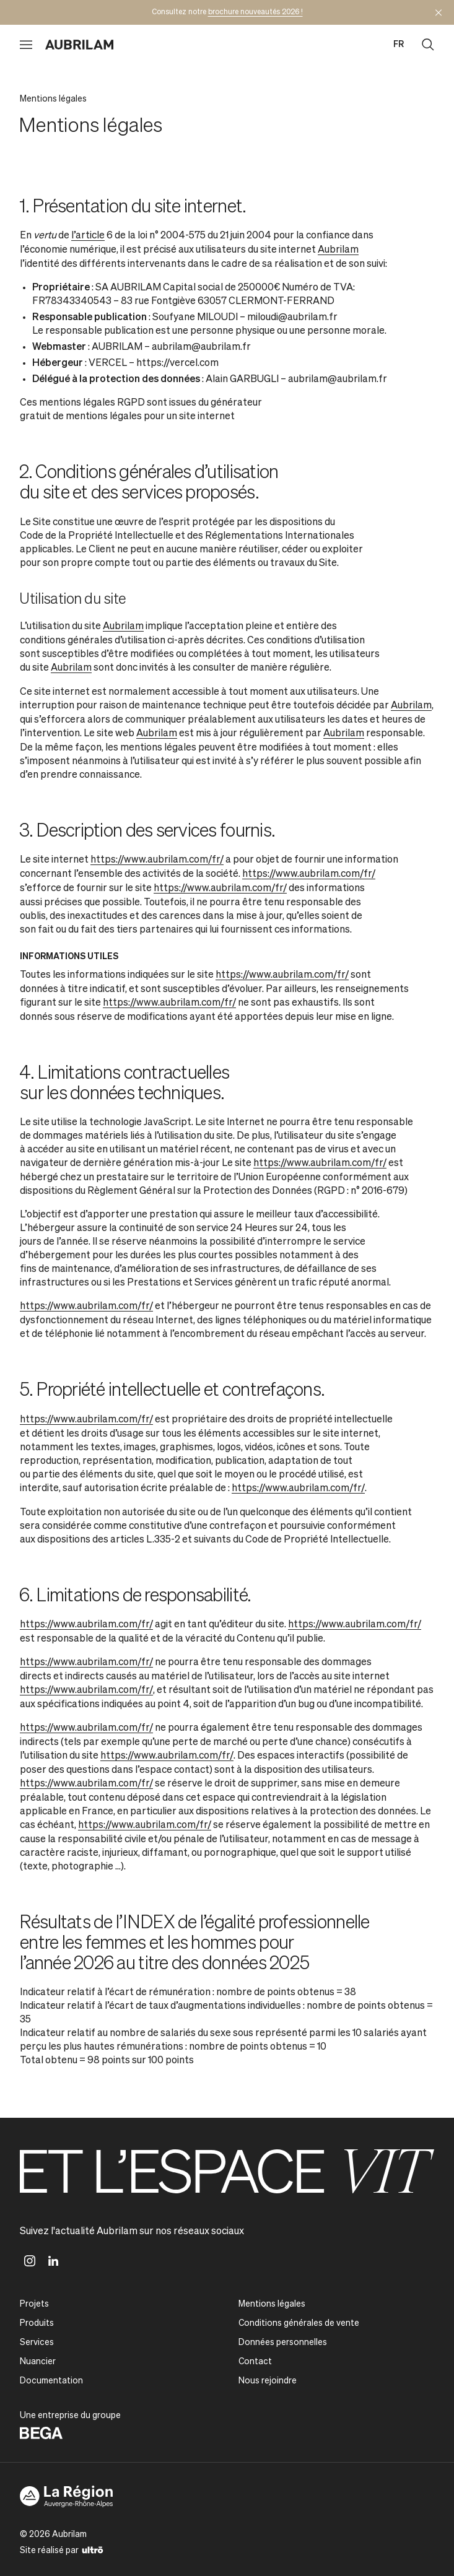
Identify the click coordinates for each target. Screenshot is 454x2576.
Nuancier (38, 2361)
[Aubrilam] (79, 44)
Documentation (51, 2381)
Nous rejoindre (267, 2381)
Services (37, 2342)
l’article (88, 236)
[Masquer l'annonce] (438, 12)
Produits (37, 2323)
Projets (34, 2304)
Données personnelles (282, 2342)
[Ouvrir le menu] (26, 44)
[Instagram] (30, 2261)
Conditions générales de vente (298, 2323)
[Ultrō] (92, 2549)
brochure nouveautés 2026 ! (255, 12)
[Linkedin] (53, 2261)
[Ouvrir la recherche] (428, 44)
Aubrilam (338, 250)
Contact (255, 2361)
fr (398, 44)
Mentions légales (271, 2304)
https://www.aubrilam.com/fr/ (157, 860)
